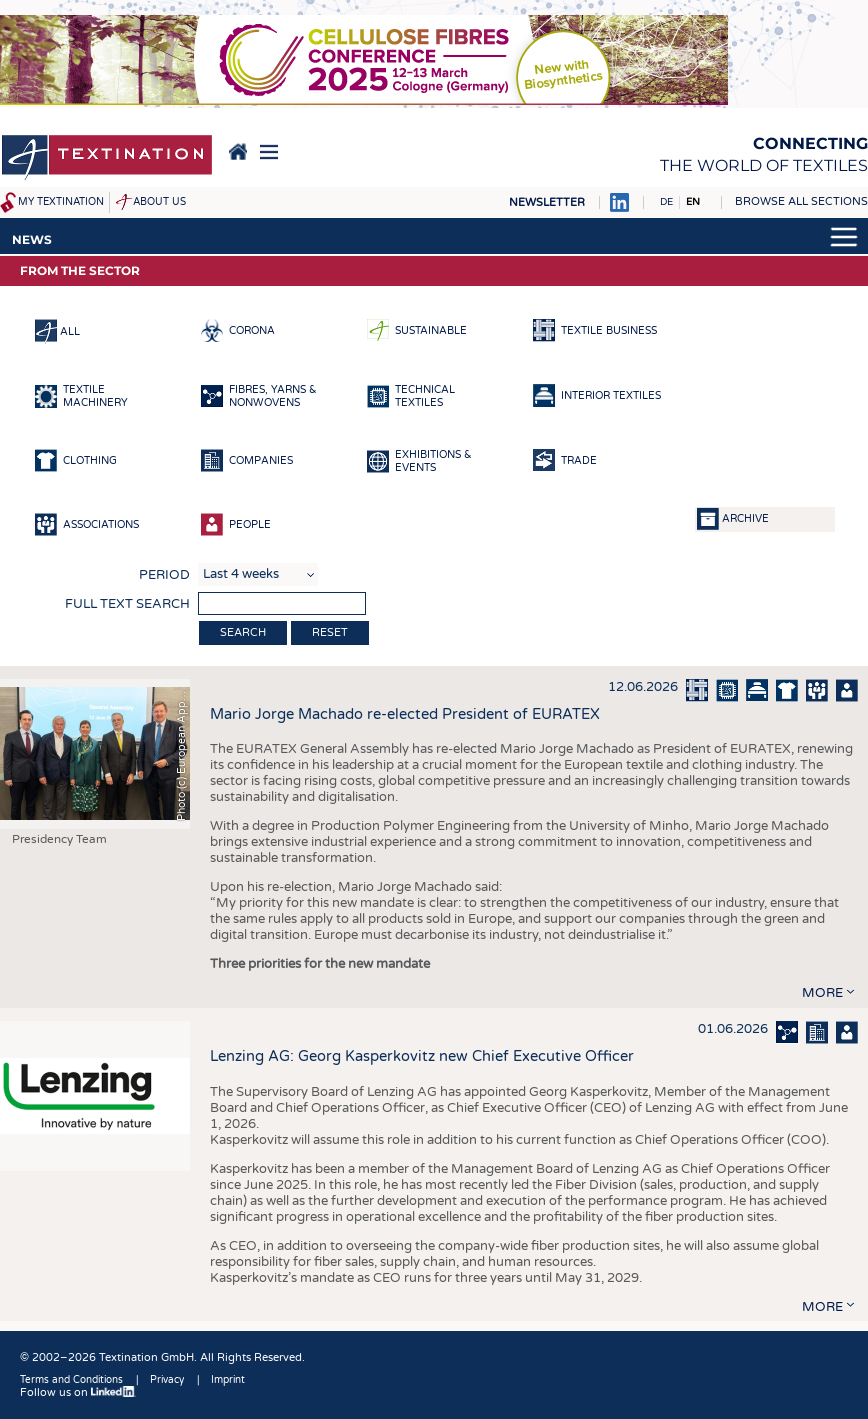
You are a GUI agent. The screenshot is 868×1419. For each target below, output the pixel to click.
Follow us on (78, 1392)
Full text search (127, 604)
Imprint (228, 1380)
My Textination (61, 202)
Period (164, 575)
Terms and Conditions (71, 1380)
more (822, 993)
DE (666, 202)
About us (159, 202)
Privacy (167, 1380)
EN (693, 202)
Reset (330, 632)
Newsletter (547, 202)
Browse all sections (801, 201)
